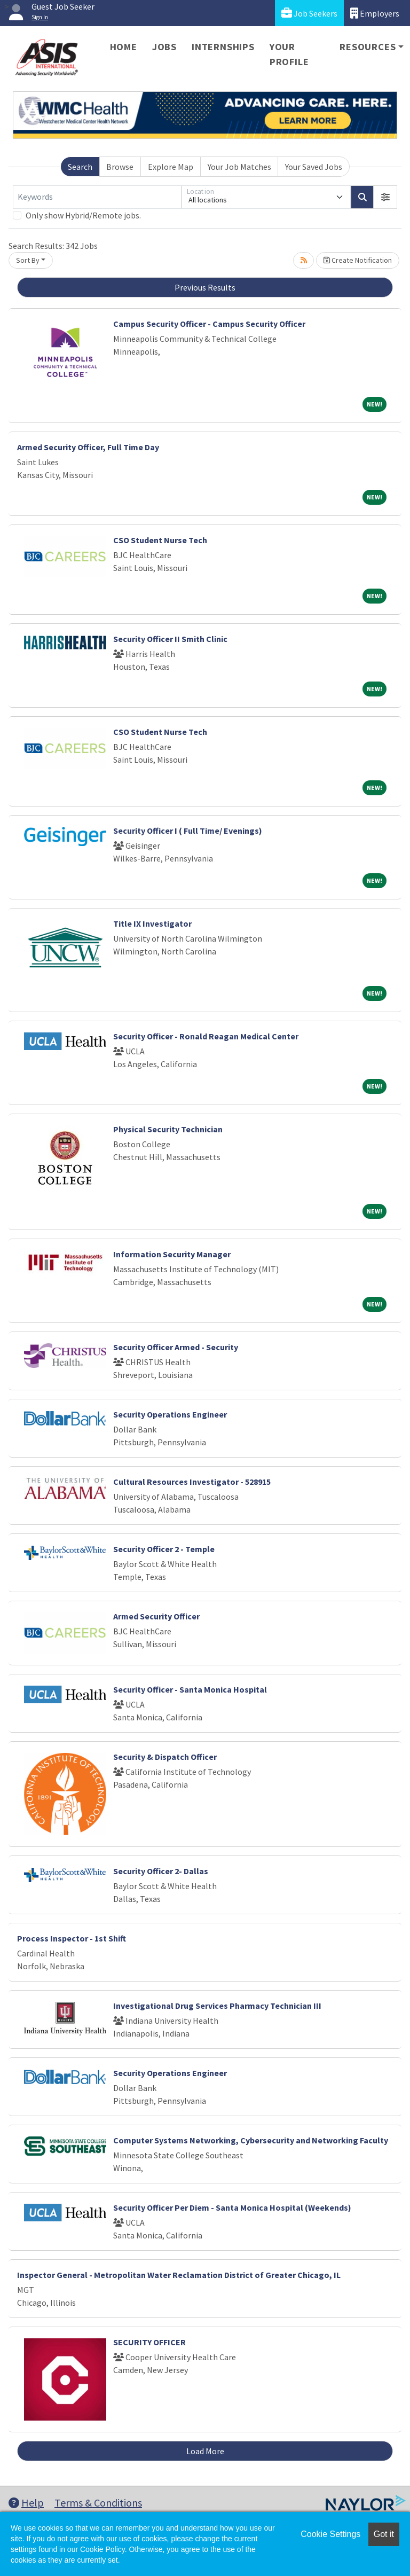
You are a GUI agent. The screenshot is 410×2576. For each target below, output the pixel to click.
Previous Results (205, 287)
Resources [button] (368, 47)
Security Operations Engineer (170, 1414)
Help (26, 2502)
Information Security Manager (172, 1254)
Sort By (28, 260)
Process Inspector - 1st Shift (71, 1938)
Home (123, 47)
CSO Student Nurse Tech (160, 540)
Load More (205, 2451)
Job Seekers (309, 13)
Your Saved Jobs (313, 166)
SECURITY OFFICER (149, 2342)
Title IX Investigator (152, 923)
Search (80, 166)
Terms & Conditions (98, 2502)
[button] (385, 197)
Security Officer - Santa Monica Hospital (190, 1689)
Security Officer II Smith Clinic (170, 638)
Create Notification (358, 260)
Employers (374, 13)
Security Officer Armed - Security (175, 1347)
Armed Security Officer (156, 1616)
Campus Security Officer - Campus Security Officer (209, 323)
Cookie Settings (330, 2534)
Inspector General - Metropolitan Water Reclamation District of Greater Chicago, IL (179, 2274)
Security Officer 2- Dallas (160, 1871)
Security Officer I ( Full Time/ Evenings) (187, 830)
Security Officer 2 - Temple (164, 1549)
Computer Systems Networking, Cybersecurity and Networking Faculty (250, 2140)
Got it (384, 2534)
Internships (223, 47)
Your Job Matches (239, 166)
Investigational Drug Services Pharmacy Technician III (217, 2005)
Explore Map (170, 166)
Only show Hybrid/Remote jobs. (83, 215)
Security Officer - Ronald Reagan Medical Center (205, 1036)
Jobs (164, 47)
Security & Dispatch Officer (165, 1756)
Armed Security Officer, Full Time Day (88, 447)
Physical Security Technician (168, 1129)
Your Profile (289, 54)
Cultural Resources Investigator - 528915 (192, 1481)
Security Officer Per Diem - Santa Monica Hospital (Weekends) (232, 2207)
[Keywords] (97, 197)
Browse (119, 166)
